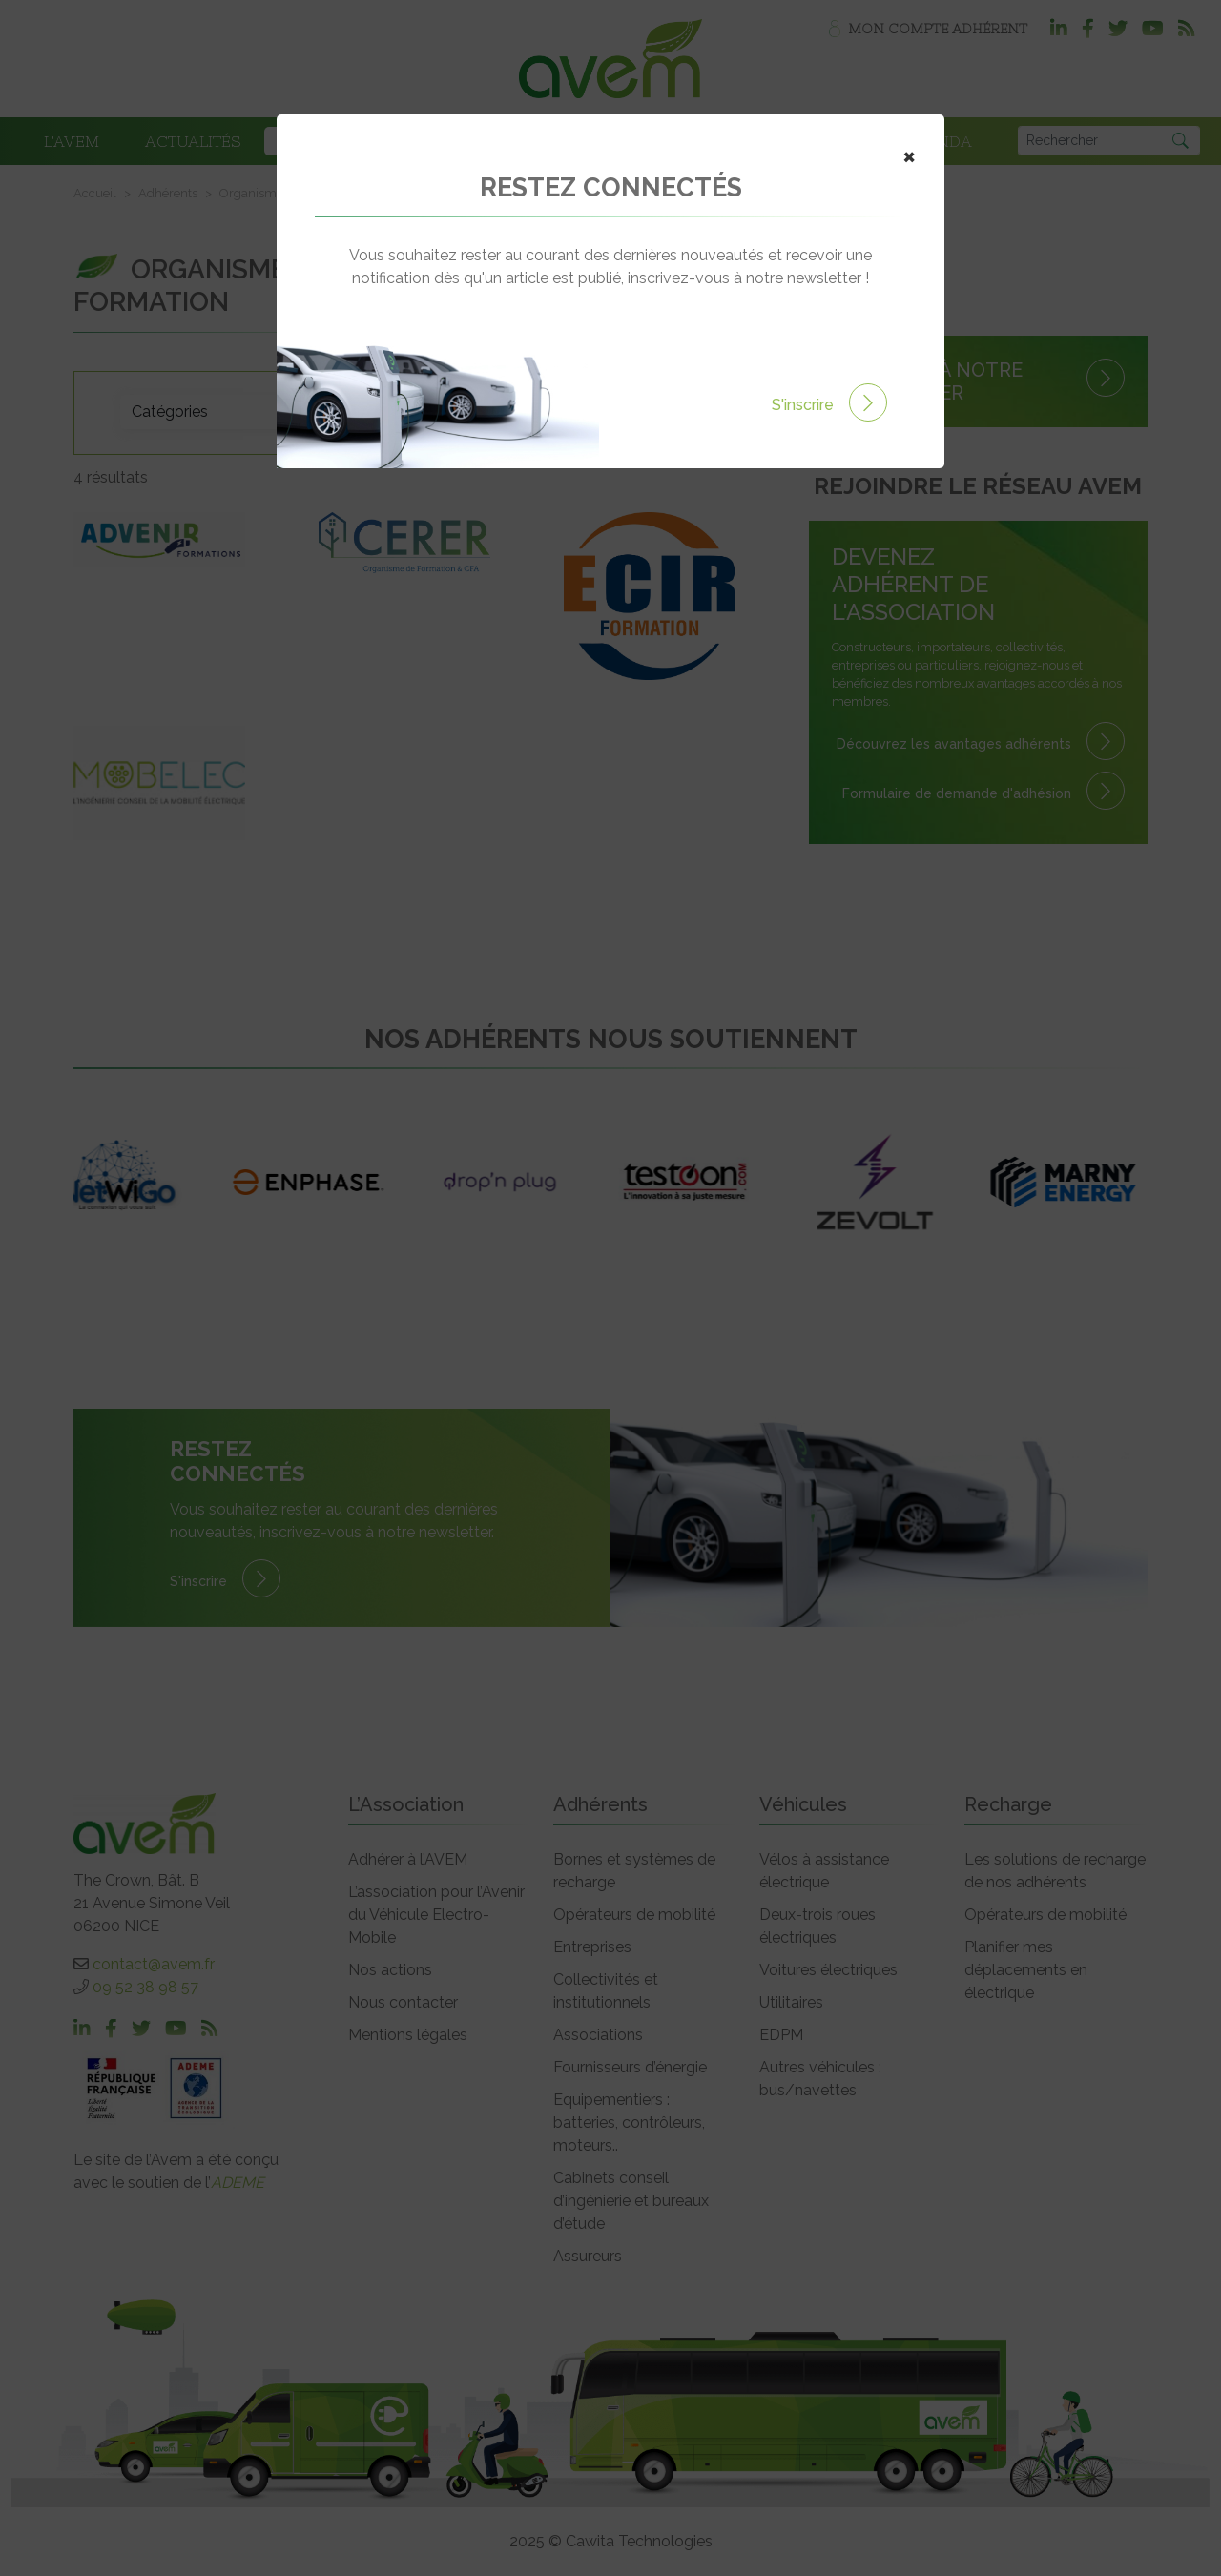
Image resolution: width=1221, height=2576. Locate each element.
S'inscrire (829, 405)
